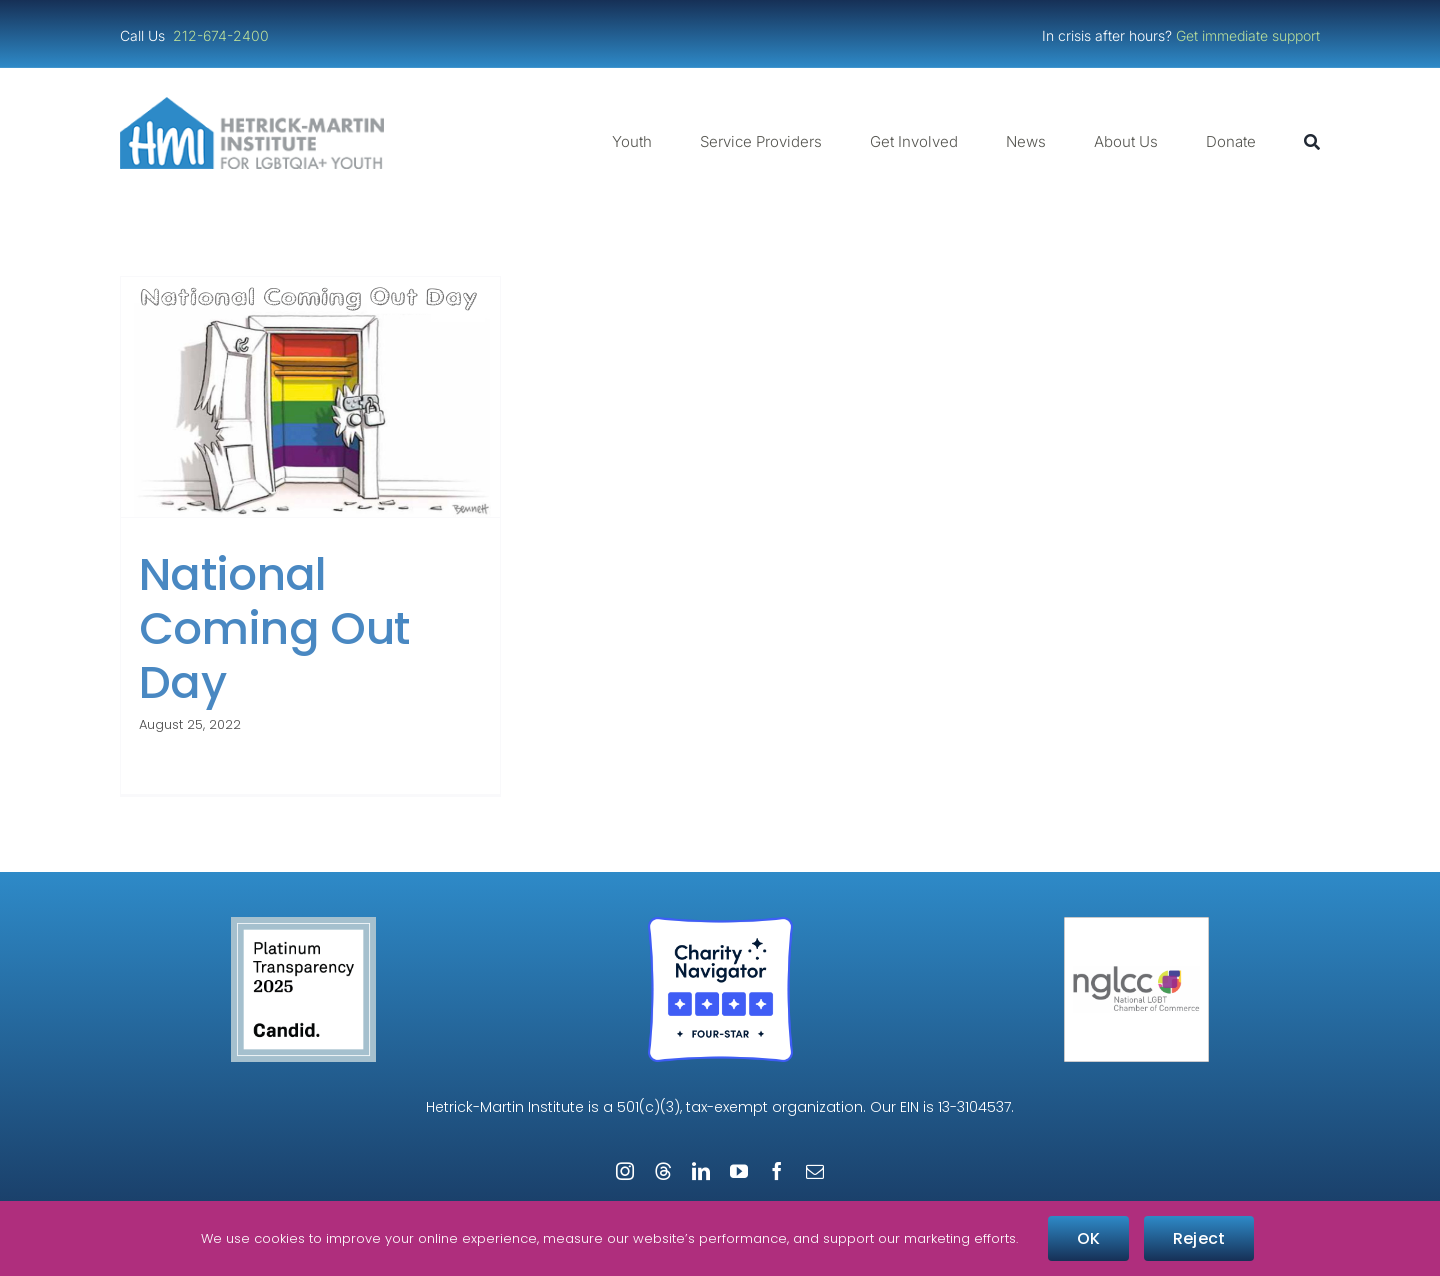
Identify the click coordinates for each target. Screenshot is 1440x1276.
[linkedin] (701, 1171)
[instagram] (625, 1171)
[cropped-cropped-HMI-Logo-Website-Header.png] (252, 104)
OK (1088, 1238)
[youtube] (739, 1171)
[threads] (663, 1171)
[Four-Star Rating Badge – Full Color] (720, 924)
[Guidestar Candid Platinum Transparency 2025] (303, 924)
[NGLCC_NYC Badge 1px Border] (1136, 924)
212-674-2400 (223, 35)
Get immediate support (1248, 35)
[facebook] (777, 1171)
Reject (1199, 1238)
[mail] (815, 1171)
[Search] (1312, 142)
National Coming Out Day (274, 628)
